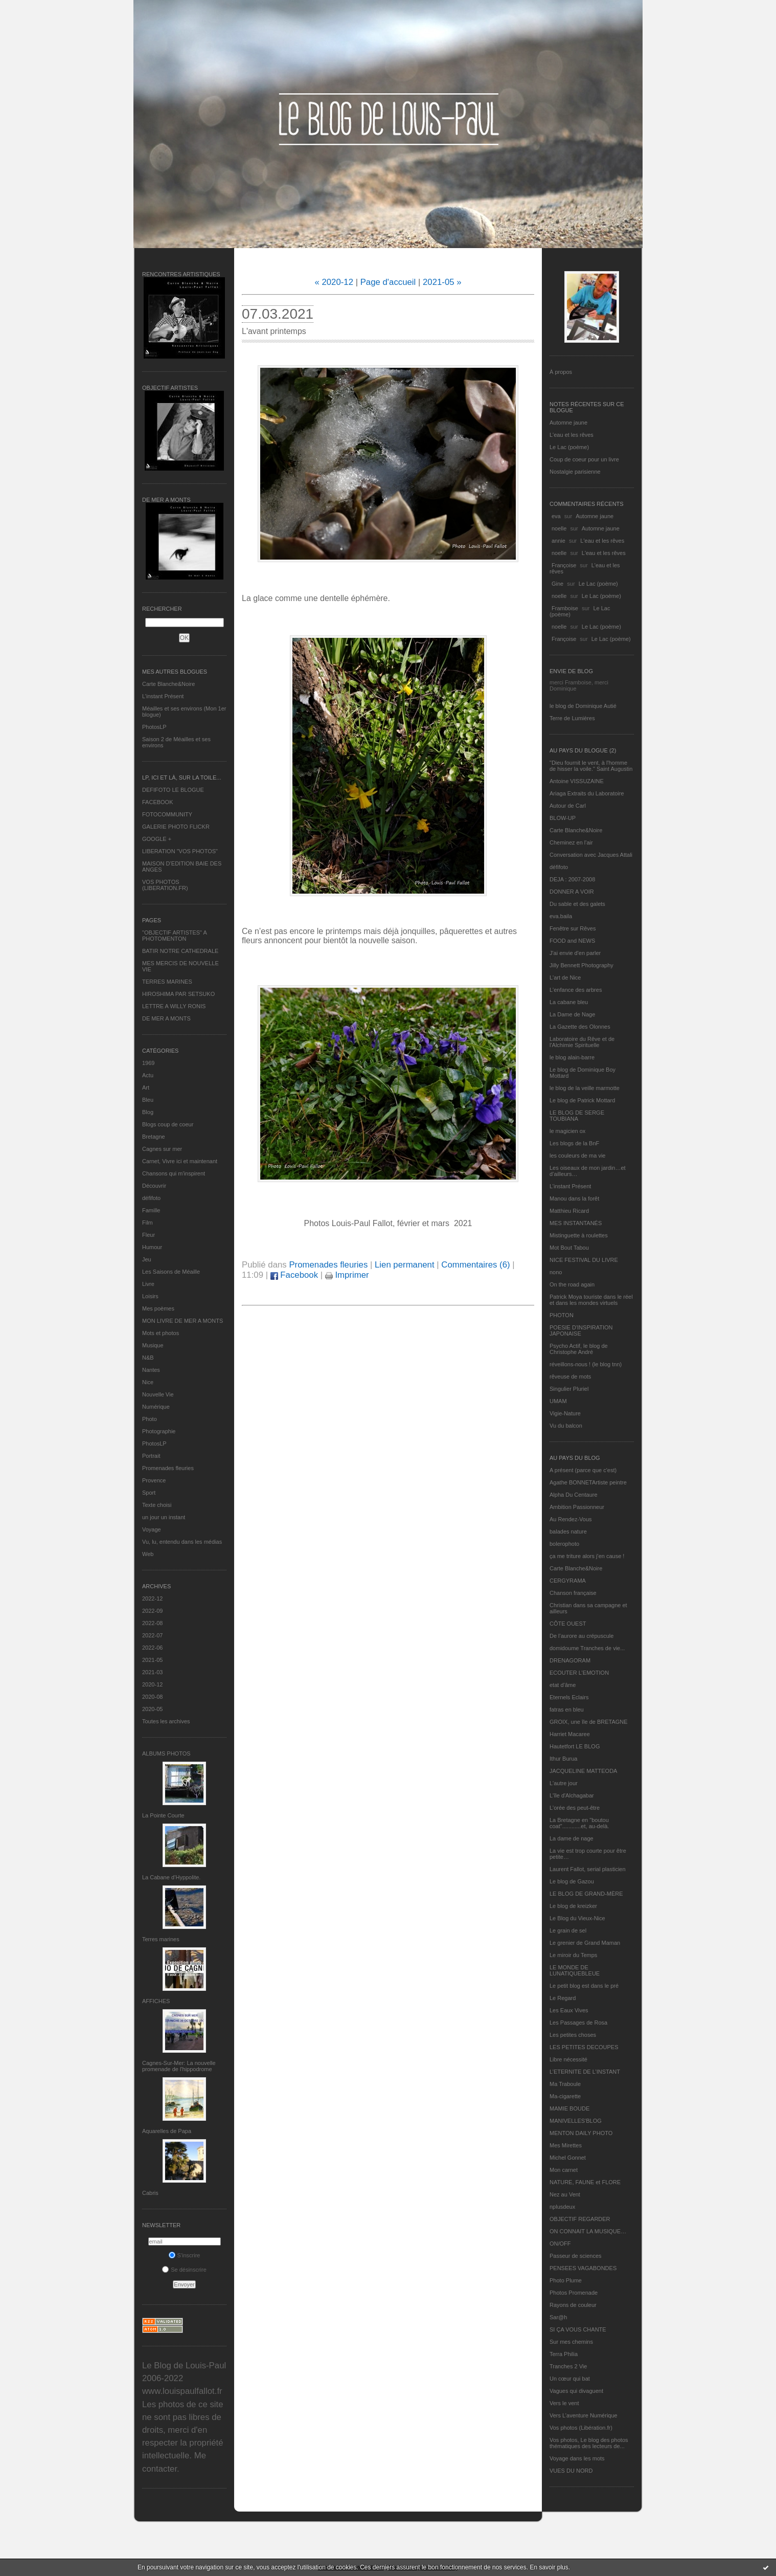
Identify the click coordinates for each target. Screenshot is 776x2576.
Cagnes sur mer (162, 1149)
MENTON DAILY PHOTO (581, 2133)
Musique (153, 1345)
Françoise (564, 565)
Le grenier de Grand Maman (585, 1943)
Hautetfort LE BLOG (575, 1746)
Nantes (151, 1370)
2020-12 (152, 1684)
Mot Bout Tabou (569, 1248)
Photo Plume (566, 2280)
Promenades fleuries (168, 1468)
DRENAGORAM (570, 1660)
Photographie (158, 1431)
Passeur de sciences (576, 2256)
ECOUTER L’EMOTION (579, 1673)
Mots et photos (160, 1333)
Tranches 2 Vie (568, 2366)
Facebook (294, 1275)
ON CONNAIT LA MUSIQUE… (588, 2231)
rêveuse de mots (570, 1376)
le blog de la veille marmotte (585, 1088)
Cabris (150, 2193)
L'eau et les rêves (572, 435)
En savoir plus (549, 2567)
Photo (149, 1419)
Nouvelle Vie (158, 1394)
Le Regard (563, 1998)
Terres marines (160, 1939)
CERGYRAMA (568, 1581)
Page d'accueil (388, 282)
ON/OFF (560, 2243)
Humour (152, 1247)
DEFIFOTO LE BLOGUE (173, 790)
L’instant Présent (163, 696)
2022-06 (152, 1648)
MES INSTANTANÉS (576, 1223)
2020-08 (152, 1697)
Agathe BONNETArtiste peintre (588, 1482)
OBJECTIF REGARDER (580, 2219)
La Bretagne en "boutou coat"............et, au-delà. (579, 1823)
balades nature (568, 1531)
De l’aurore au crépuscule (581, 1636)
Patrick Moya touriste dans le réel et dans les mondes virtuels (591, 1300)
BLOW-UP (563, 818)
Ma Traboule (565, 2084)
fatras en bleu (567, 1709)
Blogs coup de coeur (167, 1124)
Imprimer (347, 1275)
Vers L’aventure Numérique (584, 2415)
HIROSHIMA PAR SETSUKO (178, 994)
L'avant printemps (274, 331)
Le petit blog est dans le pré (584, 1986)
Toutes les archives (166, 1721)
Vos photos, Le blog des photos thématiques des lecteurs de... (589, 2443)
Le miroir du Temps (573, 1955)
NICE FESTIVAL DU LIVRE (584, 1260)
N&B (148, 1357)
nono (556, 1272)
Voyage (151, 1529)
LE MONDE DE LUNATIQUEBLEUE (575, 1970)
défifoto (151, 1198)
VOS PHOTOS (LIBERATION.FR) (165, 885)
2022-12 (152, 1598)
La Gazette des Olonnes (580, 1027)
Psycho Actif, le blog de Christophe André (579, 1349)
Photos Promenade (574, 2293)
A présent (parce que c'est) (583, 1470)
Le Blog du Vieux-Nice (577, 1918)
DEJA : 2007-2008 (572, 879)
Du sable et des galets (577, 904)
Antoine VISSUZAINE (577, 781)
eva (556, 516)
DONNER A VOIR (572, 892)
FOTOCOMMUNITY (167, 814)
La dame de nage (572, 1838)
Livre (148, 1284)
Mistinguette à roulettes (579, 1235)
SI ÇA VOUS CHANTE (578, 2329)
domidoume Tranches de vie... (587, 1648)
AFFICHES (156, 2001)
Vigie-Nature (565, 1413)
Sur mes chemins (571, 2342)
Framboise (565, 608)
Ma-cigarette (565, 2096)
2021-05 (152, 1660)
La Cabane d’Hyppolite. (171, 1877)
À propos (561, 372)
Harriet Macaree (570, 1734)
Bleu (147, 1100)
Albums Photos (166, 1753)
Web (147, 1554)
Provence (154, 1480)
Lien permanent (405, 1265)
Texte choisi (156, 1505)
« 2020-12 (333, 282)
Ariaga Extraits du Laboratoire (587, 793)
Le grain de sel (568, 1930)
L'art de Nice (565, 977)
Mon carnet (564, 2170)
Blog (147, 1112)
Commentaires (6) (475, 1265)
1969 (148, 1063)
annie (558, 541)
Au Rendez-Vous (571, 1519)
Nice (147, 1382)
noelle (559, 528)
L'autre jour (564, 1783)
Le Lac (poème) (569, 447)
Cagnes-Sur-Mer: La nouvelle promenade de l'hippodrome (179, 2066)
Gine (557, 584)
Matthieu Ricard (569, 1211)
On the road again (572, 1284)
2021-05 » (442, 282)
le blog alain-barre (572, 1057)
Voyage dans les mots (577, 2458)
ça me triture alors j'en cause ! (587, 1556)
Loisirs (150, 1296)
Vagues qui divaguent (576, 2391)
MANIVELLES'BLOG (576, 2121)
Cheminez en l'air (571, 842)
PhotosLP (154, 727)
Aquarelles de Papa (166, 2131)
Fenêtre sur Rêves (573, 928)
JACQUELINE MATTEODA (583, 1771)
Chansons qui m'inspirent (173, 1173)
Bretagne (153, 1137)
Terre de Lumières (572, 718)
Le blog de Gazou (572, 1881)
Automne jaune (568, 422)
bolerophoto (564, 1544)
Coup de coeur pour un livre (584, 459)
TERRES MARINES (167, 982)
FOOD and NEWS (572, 941)
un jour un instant (163, 1517)
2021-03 (152, 1672)
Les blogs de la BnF (574, 1143)
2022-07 (152, 1635)
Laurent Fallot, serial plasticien (588, 1869)
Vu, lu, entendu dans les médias (182, 1542)
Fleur (148, 1235)
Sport (148, 1493)
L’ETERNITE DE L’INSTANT (585, 2072)
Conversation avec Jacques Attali (591, 855)
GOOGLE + (156, 839)
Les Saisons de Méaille (171, 1272)
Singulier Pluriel (569, 1389)
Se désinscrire (184, 2270)
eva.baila (561, 916)
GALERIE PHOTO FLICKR (176, 827)
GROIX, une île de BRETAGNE (589, 1722)
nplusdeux (562, 2207)
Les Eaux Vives (569, 2010)
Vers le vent (564, 2403)
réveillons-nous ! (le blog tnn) (586, 1364)
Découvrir (154, 1186)
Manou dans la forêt (574, 1198)
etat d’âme (563, 1685)
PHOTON (562, 1315)
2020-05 (152, 1709)
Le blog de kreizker (573, 1906)
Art (145, 1087)
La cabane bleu (569, 1002)
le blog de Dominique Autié (583, 706)
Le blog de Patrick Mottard (582, 1100)
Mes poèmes (158, 1308)
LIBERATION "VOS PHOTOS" (180, 851)
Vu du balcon (566, 1426)
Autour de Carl (568, 806)
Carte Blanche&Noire (168, 684)
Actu (147, 1075)
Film (147, 1222)
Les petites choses (573, 2035)
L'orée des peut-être (575, 1808)
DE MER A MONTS (166, 1018)
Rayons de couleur (573, 2305)
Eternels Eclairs (569, 1697)
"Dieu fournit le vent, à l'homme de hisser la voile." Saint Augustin (591, 766)
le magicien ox (567, 1131)
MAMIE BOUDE (569, 2108)
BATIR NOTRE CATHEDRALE (180, 951)
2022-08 (152, 1623)
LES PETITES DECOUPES (584, 2047)
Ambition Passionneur (577, 1507)
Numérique (156, 1407)
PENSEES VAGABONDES (583, 2268)
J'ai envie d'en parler (575, 953)
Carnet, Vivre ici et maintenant (179, 1161)
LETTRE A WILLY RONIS (174, 1006)
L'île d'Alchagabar (572, 1795)
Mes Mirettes (566, 2145)
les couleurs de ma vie (577, 1155)
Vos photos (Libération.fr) (581, 2428)
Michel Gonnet (568, 2158)
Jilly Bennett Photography (581, 965)
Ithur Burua (563, 1759)
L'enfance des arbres (576, 990)
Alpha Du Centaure (574, 1495)
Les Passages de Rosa (578, 2022)
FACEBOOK (157, 802)
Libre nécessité (568, 2059)
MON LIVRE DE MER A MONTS (182, 1321)
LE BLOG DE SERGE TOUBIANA (577, 1115)
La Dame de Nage (572, 1014)
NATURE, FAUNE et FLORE (585, 2182)
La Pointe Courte (163, 1815)
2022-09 (152, 1611)
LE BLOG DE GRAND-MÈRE (586, 1894)
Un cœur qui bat (570, 2378)
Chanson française (573, 1593)
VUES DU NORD (571, 2471)
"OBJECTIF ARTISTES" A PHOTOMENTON (174, 935)
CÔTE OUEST (568, 1623)
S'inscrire (184, 2255)
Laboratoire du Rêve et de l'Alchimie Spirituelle (582, 1042)
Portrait (151, 1456)
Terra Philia (564, 2354)
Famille (151, 1210)
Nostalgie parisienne (575, 472)
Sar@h (558, 2317)
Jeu (146, 1259)
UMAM (558, 1401)
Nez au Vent (565, 2194)
